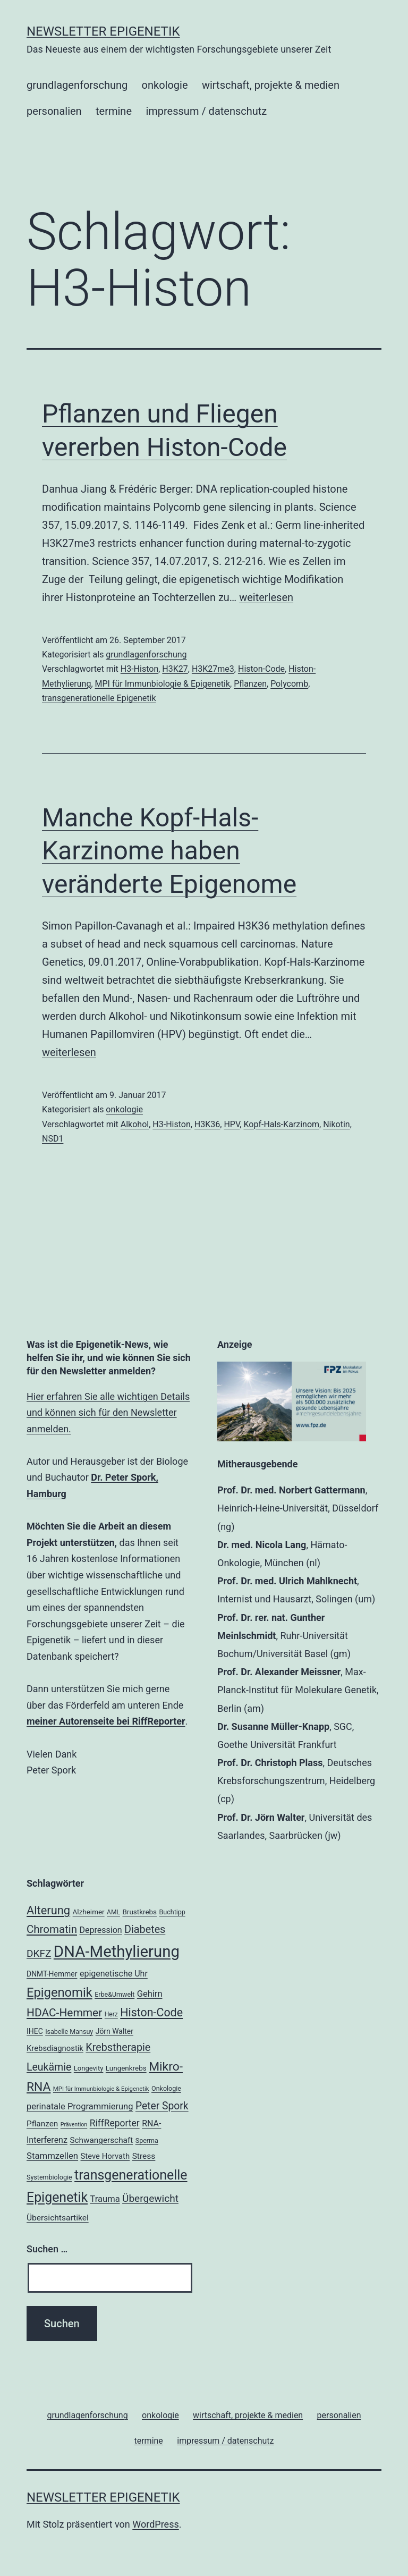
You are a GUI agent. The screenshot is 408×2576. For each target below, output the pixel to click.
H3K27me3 (213, 669)
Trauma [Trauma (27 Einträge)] (105, 2199)
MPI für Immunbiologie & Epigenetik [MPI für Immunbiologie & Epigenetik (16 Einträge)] (101, 2088)
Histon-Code (261, 669)
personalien (54, 111)
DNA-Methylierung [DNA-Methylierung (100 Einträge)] (117, 1951)
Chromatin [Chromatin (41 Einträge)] (52, 1929)
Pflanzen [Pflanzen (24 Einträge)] (42, 2124)
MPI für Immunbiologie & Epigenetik (162, 684)
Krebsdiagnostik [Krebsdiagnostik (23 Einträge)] (55, 2048)
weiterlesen (266, 597)
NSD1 (52, 1139)
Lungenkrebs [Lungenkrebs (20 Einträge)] (126, 2068)
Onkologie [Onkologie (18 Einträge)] (166, 2088)
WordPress (155, 2524)
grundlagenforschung (77, 85)
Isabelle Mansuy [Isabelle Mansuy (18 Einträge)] (69, 2032)
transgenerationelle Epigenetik (99, 698)
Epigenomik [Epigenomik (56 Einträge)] (59, 1992)
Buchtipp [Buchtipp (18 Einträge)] (172, 1912)
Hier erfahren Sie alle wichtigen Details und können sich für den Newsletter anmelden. (108, 1412)
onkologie (165, 85)
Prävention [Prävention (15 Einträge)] (74, 2124)
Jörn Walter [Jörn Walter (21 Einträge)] (114, 2031)
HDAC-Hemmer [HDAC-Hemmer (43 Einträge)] (64, 2012)
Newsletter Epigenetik (103, 31)
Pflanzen (250, 684)
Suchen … (47, 2248)
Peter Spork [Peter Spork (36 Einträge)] (162, 2106)
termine (114, 111)
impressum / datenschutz (206, 111)
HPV (232, 1124)
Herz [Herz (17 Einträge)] (111, 2014)
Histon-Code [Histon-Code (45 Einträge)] (151, 2012)
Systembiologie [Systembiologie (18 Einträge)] (49, 2177)
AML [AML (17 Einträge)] (113, 1912)
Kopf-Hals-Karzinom (281, 1124)
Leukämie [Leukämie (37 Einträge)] (49, 2067)
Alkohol (135, 1124)
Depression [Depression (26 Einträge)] (100, 1930)
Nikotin (336, 1124)
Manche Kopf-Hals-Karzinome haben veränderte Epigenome (169, 851)
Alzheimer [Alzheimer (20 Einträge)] (89, 1912)
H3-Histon (139, 669)
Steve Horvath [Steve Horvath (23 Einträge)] (105, 2156)
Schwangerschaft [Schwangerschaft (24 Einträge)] (101, 2140)
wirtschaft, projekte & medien (270, 85)
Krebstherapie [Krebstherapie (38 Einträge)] (118, 2047)
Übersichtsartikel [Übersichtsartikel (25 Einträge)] (58, 2218)
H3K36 (207, 1124)
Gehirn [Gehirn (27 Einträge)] (150, 1994)
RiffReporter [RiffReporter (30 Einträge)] (115, 2123)
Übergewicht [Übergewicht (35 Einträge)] (150, 2198)
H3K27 (175, 669)
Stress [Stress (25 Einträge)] (144, 2156)
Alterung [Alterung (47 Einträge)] (48, 1910)
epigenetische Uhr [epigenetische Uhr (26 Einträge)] (114, 1974)
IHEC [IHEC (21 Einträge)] (35, 2031)
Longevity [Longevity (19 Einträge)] (89, 2068)
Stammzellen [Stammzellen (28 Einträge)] (52, 2155)
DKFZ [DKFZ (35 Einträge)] (39, 1953)
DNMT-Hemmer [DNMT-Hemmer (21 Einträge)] (52, 1974)
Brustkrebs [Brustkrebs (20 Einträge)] (139, 1912)
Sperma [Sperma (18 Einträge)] (146, 2140)
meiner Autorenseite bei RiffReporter (106, 1721)
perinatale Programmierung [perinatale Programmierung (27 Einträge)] (80, 2106)
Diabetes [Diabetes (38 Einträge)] (144, 1929)
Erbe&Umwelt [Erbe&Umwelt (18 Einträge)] (114, 1994)
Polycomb (289, 684)
